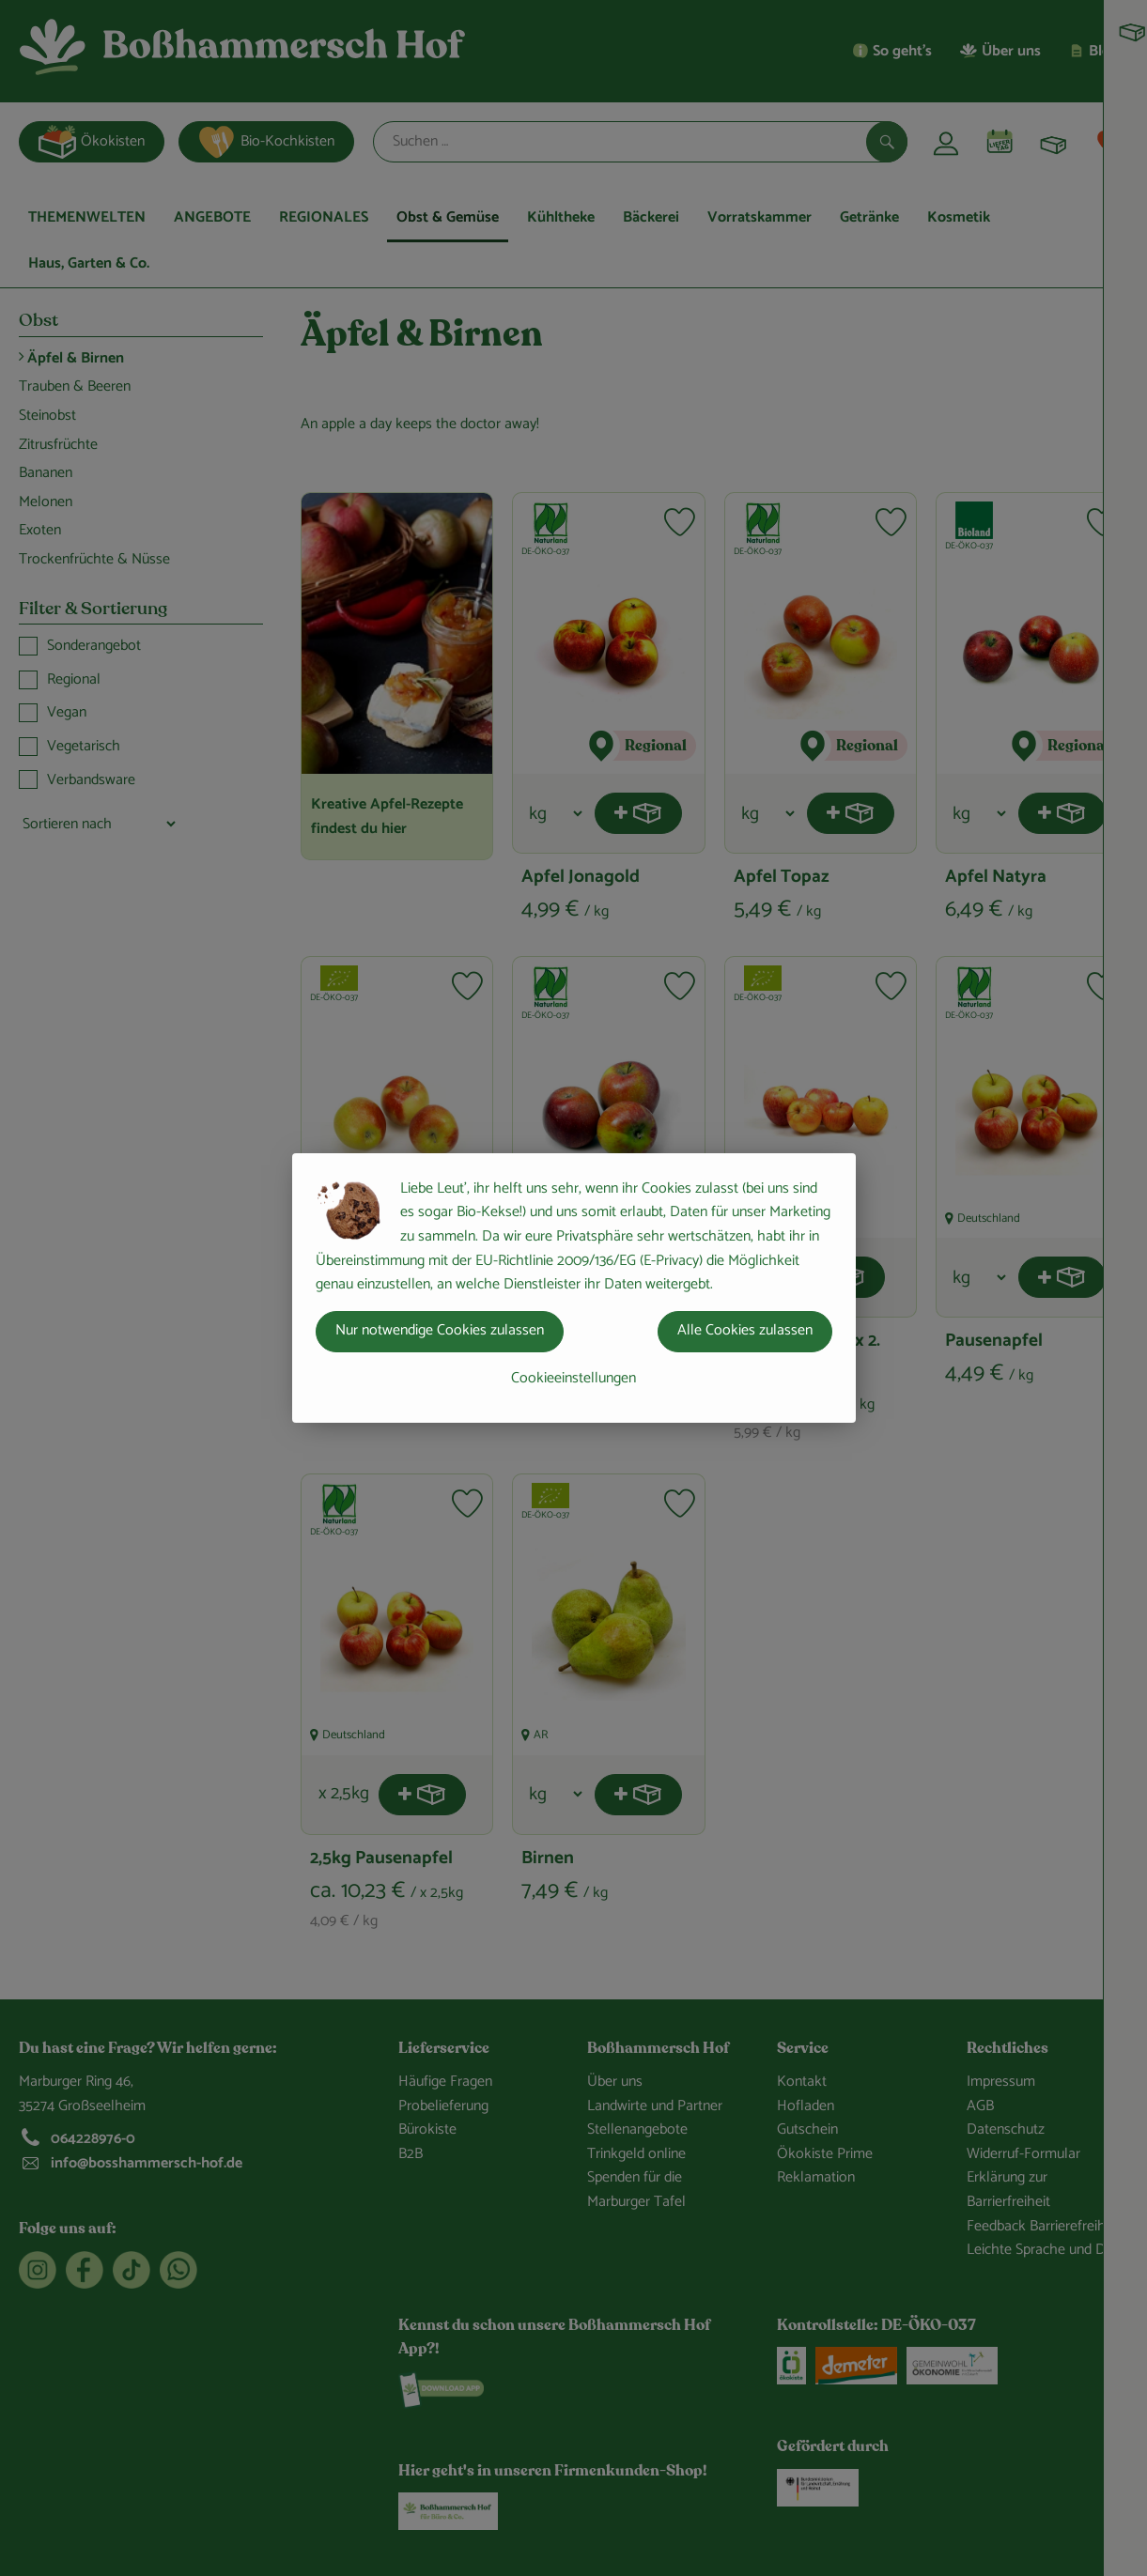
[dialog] (573, 1288)
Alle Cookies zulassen (745, 1330)
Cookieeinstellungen (573, 1378)
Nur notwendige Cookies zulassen (439, 1330)
